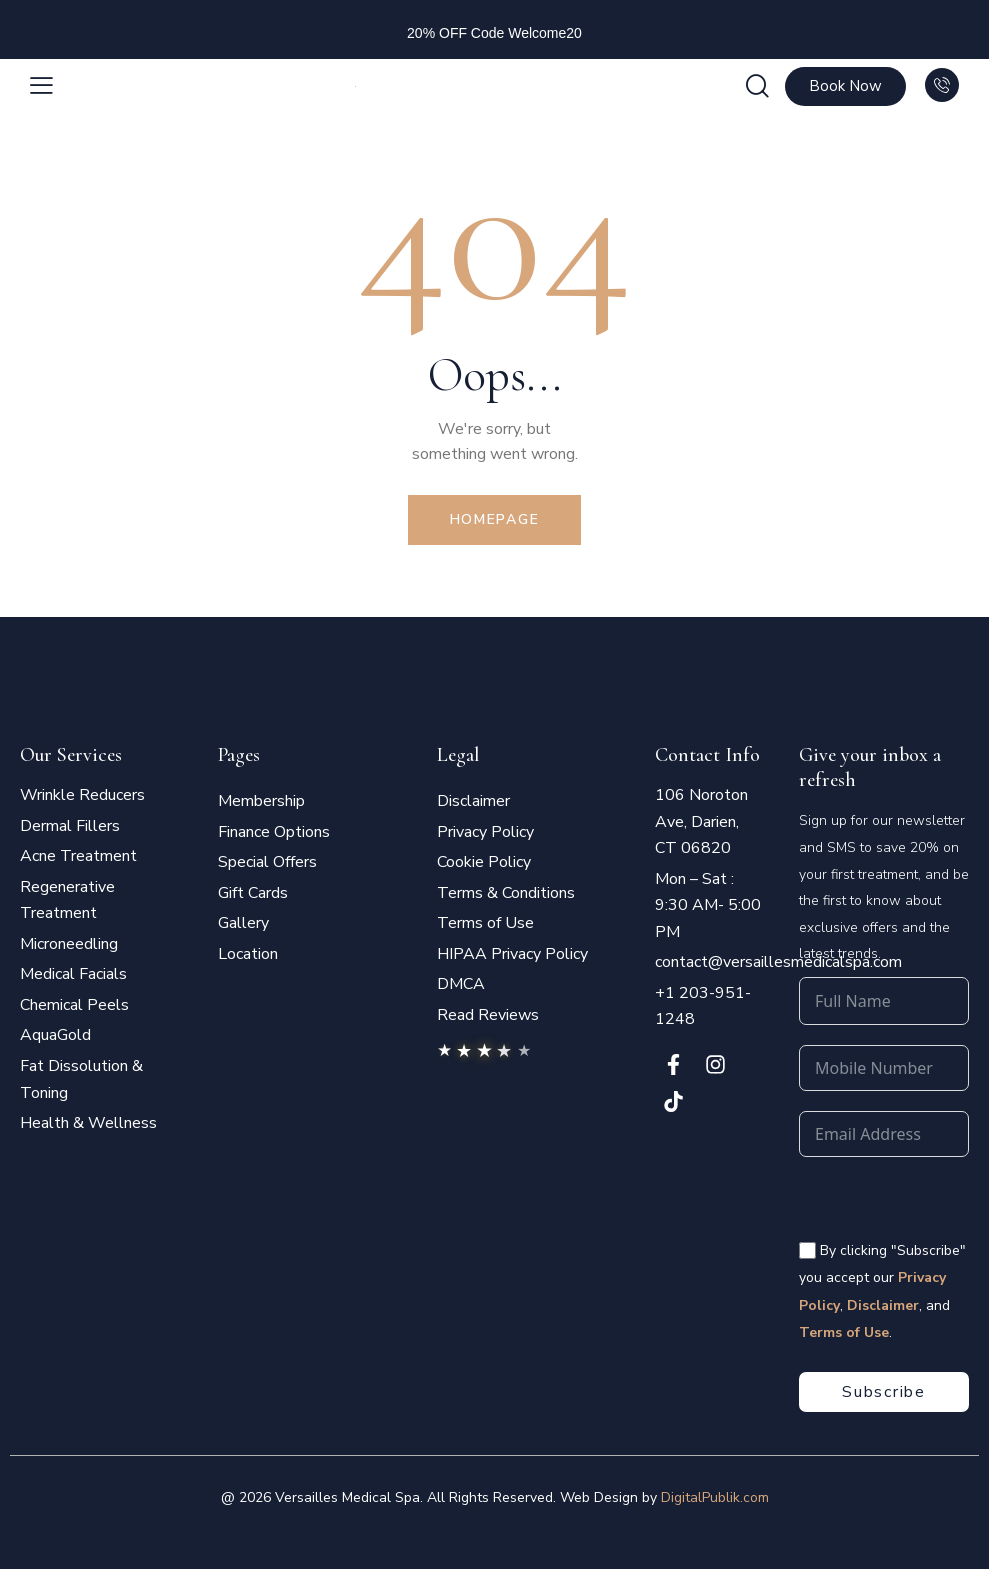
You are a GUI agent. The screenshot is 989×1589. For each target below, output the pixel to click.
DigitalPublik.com (715, 1497)
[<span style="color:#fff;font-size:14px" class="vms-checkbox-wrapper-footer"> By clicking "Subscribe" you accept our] (807, 1250)
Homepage (495, 519)
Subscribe (883, 1392)
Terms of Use (844, 1332)
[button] (41, 86)
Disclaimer (883, 1305)
